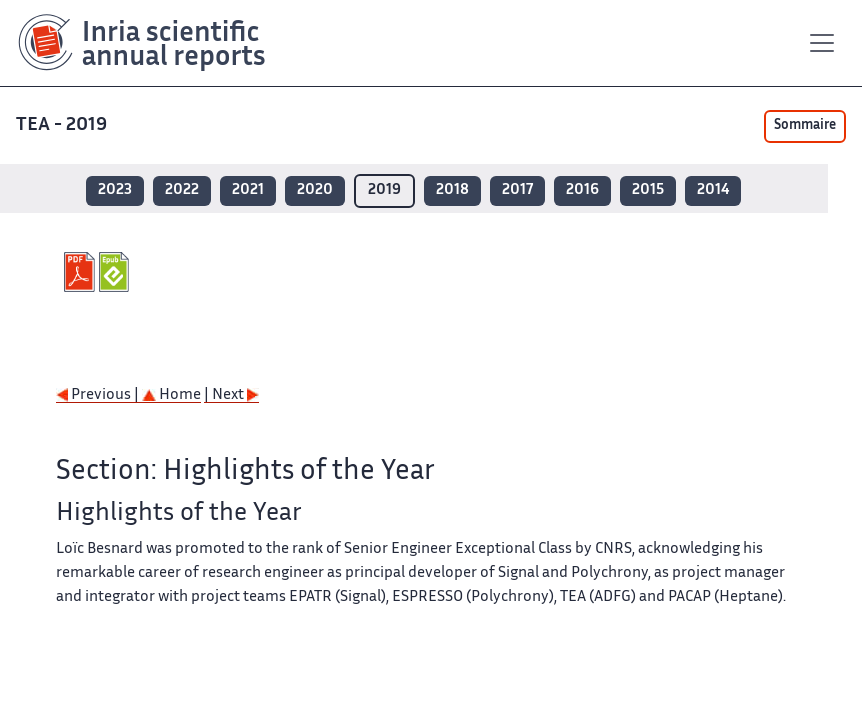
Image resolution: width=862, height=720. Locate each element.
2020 (315, 190)
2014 (713, 190)
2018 (452, 190)
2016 (582, 190)
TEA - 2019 (63, 125)
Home (171, 395)
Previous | (99, 395)
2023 (115, 190)
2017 (517, 190)
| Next (231, 395)
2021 (248, 190)
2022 (182, 190)
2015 (648, 190)
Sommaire (805, 126)
